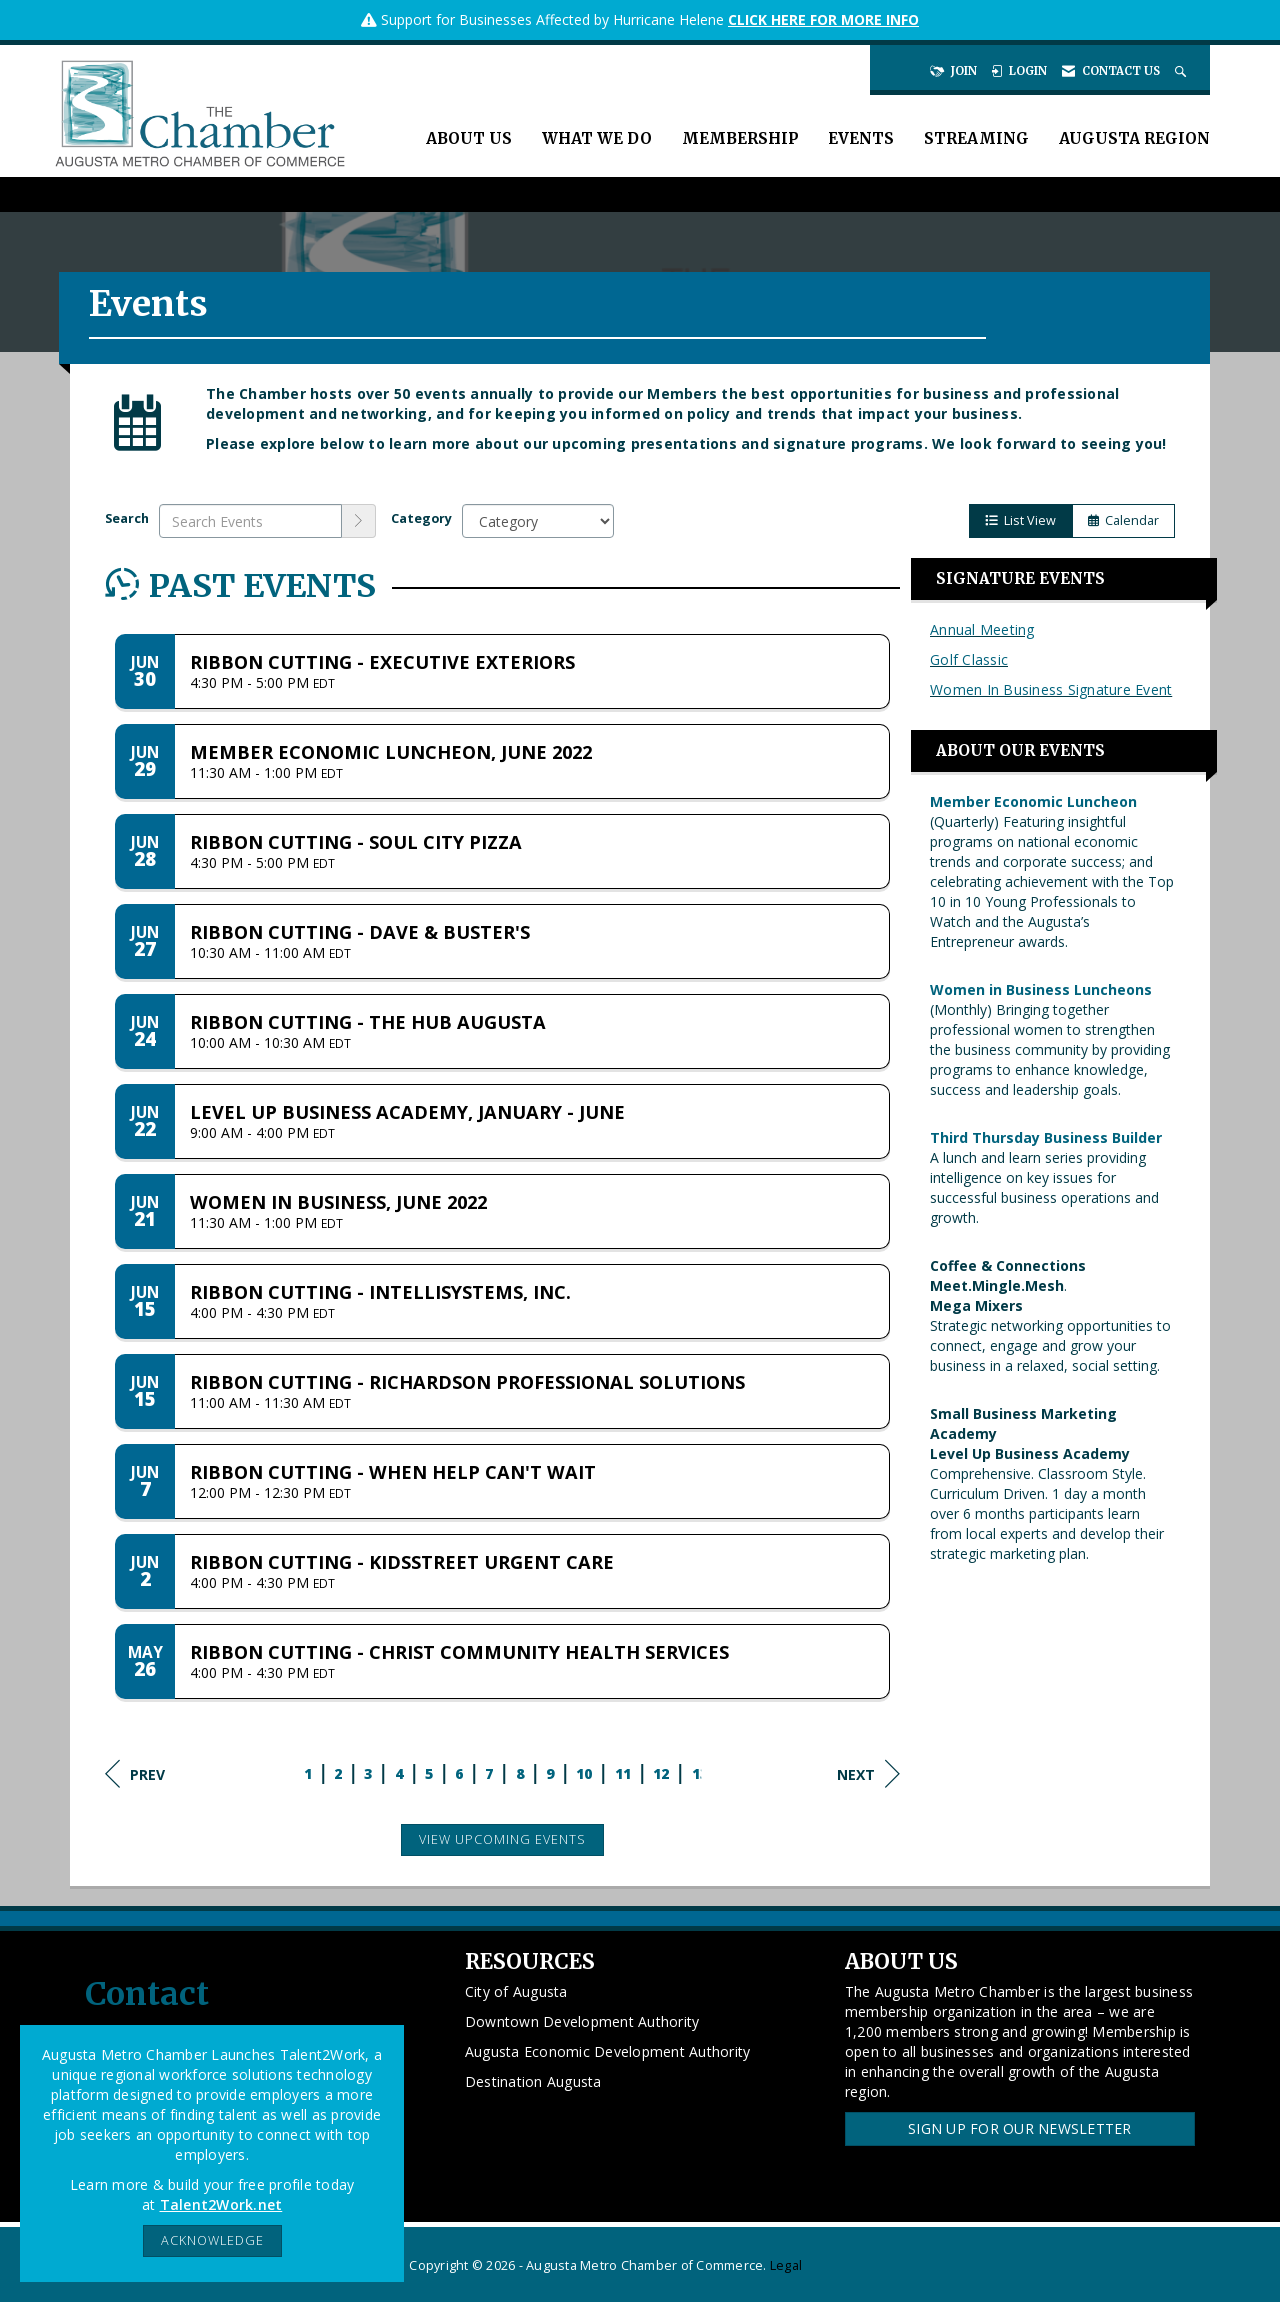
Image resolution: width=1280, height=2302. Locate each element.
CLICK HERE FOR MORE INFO (823, 19)
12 (661, 1773)
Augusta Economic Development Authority (608, 2051)
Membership (740, 138)
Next (868, 1774)
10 (584, 1773)
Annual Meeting (982, 629)
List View (1020, 520)
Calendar (1123, 520)
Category (421, 518)
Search (127, 518)
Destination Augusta (533, 2081)
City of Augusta (516, 1991)
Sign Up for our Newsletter (1020, 2128)
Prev (135, 1774)
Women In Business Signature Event (1051, 689)
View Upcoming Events (502, 1839)
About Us (469, 138)
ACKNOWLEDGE (212, 2240)
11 (623, 1773)
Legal (786, 2265)
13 (700, 1773)
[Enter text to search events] (250, 521)
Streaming (976, 138)
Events (861, 138)
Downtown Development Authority (582, 2021)
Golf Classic (969, 659)
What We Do (597, 138)
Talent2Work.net (221, 2204)
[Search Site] (1182, 71)
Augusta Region (1134, 138)
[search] (359, 521)
